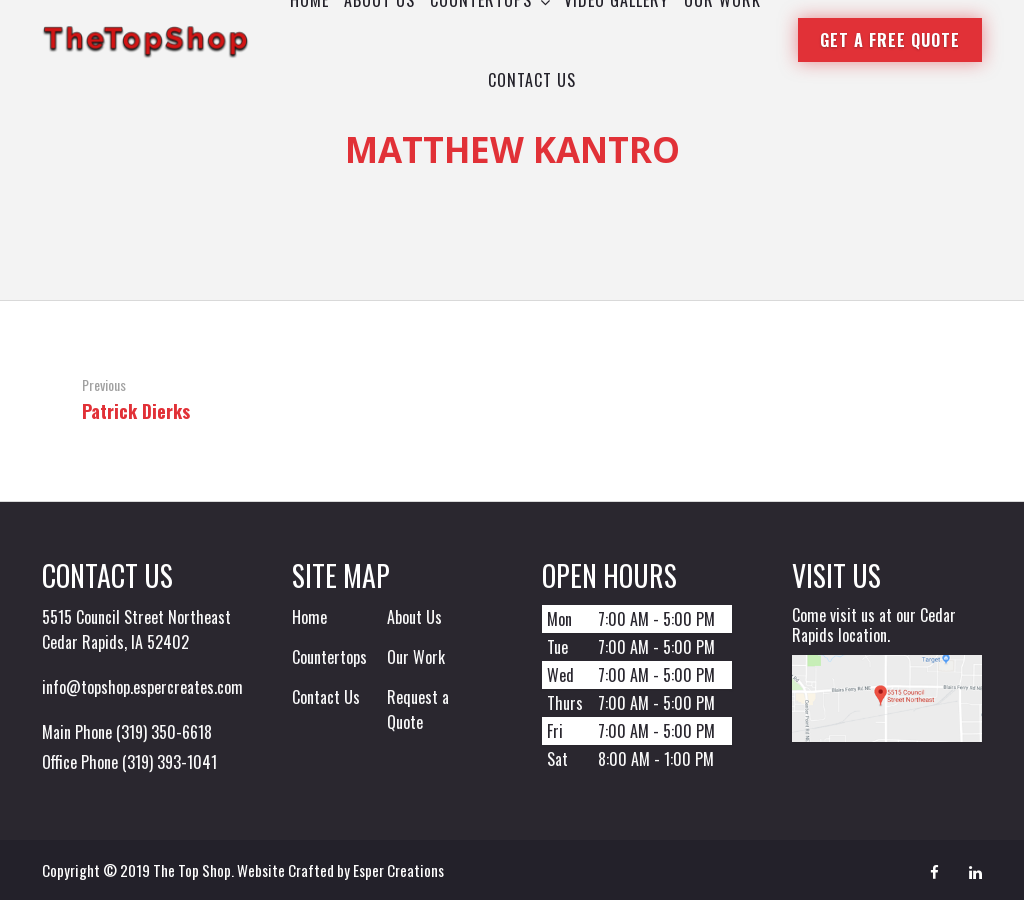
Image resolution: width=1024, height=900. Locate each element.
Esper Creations (398, 870)
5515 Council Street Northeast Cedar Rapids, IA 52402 (136, 629)
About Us (414, 617)
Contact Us (326, 697)
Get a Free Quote (890, 40)
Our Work (416, 657)
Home (309, 617)
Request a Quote (418, 709)
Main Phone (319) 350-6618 (127, 732)
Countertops (329, 657)
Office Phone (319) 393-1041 (129, 762)
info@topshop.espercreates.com (142, 687)
